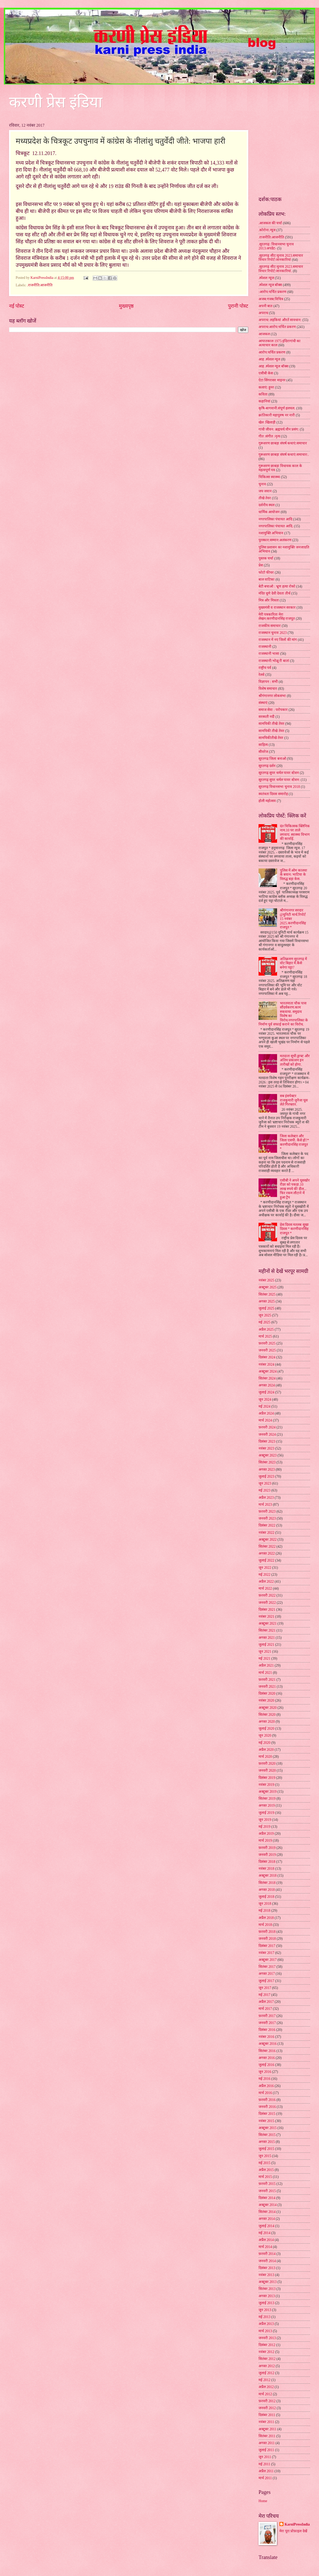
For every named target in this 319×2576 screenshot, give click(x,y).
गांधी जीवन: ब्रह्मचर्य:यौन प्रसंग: (279, 429)
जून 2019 (265, 1820)
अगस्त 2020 (267, 1722)
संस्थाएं (263, 703)
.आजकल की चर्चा (270, 223)
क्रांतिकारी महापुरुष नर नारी (277, 415)
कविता (263, 394)
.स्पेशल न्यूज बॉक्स (270, 285)
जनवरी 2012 (267, 2408)
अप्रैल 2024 (266, 1413)
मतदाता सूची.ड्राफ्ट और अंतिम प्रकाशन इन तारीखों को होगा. (295, 1060)
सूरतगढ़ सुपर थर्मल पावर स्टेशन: (279, 780)
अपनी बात (265, 306)
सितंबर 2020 (267, 1715)
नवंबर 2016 (266, 2037)
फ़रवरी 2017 (267, 2016)
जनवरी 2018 (267, 1939)
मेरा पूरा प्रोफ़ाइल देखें (293, 2531)
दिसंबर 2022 (267, 1525)
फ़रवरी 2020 (267, 1763)
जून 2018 (265, 1904)
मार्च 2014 (265, 2247)
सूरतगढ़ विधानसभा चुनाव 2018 (279, 787)
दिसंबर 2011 (267, 2415)
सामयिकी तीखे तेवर (271, 724)
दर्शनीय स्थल (266, 505)
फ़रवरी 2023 (267, 1511)
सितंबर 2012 (267, 2359)
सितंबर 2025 (267, 1294)
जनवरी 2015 (267, 2191)
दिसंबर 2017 (267, 1946)
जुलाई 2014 (266, 2226)
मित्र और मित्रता (269, 600)
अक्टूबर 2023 (268, 1455)
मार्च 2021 (265, 1673)
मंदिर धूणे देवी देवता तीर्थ (274, 593)
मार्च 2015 (265, 2177)
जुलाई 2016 (266, 2065)
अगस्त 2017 (267, 1974)
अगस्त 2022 (267, 1553)
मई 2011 (264, 2464)
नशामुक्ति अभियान (271, 533)
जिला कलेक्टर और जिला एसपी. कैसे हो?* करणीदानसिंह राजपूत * (294, 1142)
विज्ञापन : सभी (268, 682)
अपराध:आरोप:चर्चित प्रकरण (277, 327)
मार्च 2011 (265, 2478)
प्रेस (261, 565)
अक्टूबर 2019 (268, 1792)
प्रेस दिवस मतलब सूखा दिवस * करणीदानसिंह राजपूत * (294, 1229)
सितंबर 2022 (267, 1546)
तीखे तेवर (265, 498)
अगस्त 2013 (267, 2296)
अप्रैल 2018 (266, 1918)
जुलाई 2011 (266, 2450)
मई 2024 (264, 1406)
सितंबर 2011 (267, 2436)
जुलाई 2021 (266, 1645)
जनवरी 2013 (267, 2338)
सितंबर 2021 (267, 1630)
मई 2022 (264, 1574)
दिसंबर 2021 (267, 1610)
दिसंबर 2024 (267, 1357)
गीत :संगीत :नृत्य (269, 436)
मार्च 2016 (265, 2093)
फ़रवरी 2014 (267, 2254)
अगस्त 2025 (267, 1301)
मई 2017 (264, 1995)
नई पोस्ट (16, 306)
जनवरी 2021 (267, 1686)
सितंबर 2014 (267, 2212)
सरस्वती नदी (266, 717)
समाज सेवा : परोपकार (273, 710)
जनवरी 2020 (267, 1770)
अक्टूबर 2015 (268, 2128)
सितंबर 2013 (267, 2289)
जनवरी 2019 (267, 1855)
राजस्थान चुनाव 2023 (273, 633)
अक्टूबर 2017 (268, 1960)
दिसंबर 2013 (267, 2268)
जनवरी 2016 (267, 2107)
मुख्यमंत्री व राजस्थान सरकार (277, 607)
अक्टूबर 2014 (268, 2205)
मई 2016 (264, 2079)
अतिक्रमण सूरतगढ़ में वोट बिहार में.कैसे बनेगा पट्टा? (293, 963)
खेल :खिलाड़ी (267, 422)
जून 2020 (265, 1735)
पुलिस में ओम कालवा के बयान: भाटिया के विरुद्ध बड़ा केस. (293, 874)
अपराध (263, 313)
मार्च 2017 (265, 2009)
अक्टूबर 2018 (268, 1875)
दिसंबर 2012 (267, 2345)
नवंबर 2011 (266, 2422)
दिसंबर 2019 (267, 1778)
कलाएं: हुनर (266, 387)
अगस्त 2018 (267, 1890)
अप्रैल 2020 (266, 1750)
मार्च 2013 (265, 2331)
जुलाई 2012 (266, 2373)
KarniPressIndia (297, 2524)
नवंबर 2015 (266, 2121)
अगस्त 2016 (267, 2058)
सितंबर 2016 (267, 2051)
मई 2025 (264, 1322)
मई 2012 (264, 2380)
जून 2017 (265, 1988)
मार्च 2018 (265, 1925)
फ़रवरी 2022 (267, 1595)
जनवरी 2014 (267, 2261)
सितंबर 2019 (267, 1798)
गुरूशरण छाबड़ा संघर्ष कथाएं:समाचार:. (284, 454)
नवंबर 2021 (266, 1616)
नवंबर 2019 (266, 1785)
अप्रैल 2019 (266, 1834)
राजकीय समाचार (270, 626)
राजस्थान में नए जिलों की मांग (278, 640)
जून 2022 (265, 1568)
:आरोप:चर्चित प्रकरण (272, 292)
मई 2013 (264, 2317)
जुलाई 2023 (266, 1476)
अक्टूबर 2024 (268, 1371)
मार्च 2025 (265, 1336)
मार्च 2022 (265, 1588)
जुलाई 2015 (266, 2149)
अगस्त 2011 (267, 2443)
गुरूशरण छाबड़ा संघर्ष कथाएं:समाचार (283, 443)
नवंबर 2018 (266, 1869)
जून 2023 (265, 1483)
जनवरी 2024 (267, 1434)
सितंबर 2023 (267, 1462)
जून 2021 (265, 1651)
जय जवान (265, 491)
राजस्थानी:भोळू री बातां (274, 661)
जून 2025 (265, 1315)
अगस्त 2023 (267, 1469)
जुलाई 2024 (266, 1392)
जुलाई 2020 (266, 1728)
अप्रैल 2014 (266, 2240)
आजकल (264, 334)
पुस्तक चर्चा (266, 558)
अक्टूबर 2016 (268, 2044)
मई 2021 (264, 1658)
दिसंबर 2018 (267, 1862)
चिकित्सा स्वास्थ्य (269, 477)
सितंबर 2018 (267, 1883)
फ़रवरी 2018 (267, 1932)
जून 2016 (265, 2072)
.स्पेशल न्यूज (266, 278)
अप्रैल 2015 (266, 2170)
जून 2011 (265, 2457)
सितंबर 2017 (267, 1967)
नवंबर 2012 (266, 2352)
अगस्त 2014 (267, 2219)
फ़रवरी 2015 (267, 2184)
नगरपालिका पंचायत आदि (275, 519)
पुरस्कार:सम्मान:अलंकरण (275, 540)
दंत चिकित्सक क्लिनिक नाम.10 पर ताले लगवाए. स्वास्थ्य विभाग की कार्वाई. (295, 832)
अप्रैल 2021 (266, 1665)
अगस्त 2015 (267, 2142)
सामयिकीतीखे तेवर (271, 738)
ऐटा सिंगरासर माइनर (272, 380)
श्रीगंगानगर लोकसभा (272, 696)
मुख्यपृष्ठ (126, 306)
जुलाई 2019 (266, 1813)
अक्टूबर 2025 (268, 1287)
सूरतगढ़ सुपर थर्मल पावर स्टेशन (279, 773)
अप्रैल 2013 (266, 2324)
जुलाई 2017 (266, 1981)
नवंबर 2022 (266, 1533)
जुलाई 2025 (266, 1308)
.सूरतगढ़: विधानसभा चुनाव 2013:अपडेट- (276, 246)
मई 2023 (264, 1490)
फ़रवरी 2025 (267, 1343)
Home (263, 2501)
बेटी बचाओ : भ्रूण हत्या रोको (277, 586)
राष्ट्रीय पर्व (265, 668)
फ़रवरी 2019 (267, 1848)
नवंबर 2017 (266, 1953)
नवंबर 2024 (266, 1364)
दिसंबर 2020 (267, 1693)
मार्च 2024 (265, 1420)
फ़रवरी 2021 (267, 1680)
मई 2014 (264, 2233)
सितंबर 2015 (267, 2135)
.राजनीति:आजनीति (39, 285)
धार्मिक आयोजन (269, 512)
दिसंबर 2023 (267, 1441)
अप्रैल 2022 (266, 1581)
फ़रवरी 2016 (267, 2100)
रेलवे (261, 675)
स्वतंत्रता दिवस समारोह (273, 794)
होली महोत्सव (267, 801)
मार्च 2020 (265, 1757)
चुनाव (262, 484)
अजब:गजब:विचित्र (271, 299)
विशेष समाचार (268, 689)
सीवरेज (263, 752)
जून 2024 (265, 1399)
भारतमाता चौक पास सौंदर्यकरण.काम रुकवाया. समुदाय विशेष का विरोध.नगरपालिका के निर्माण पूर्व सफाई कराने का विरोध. (283, 1014)
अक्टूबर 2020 (268, 1708)
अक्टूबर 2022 (268, 1539)
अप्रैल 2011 (266, 2471)
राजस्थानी (265, 647)
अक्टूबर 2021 (268, 1623)
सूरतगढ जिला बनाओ (272, 759)
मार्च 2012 (265, 2394)
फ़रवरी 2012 (267, 2401)
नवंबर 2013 (266, 2275)
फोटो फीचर (266, 572)
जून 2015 (265, 2156)
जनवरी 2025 (267, 1350)
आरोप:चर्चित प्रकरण (272, 352)
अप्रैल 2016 (266, 2086)
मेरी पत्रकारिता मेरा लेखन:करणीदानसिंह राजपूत (277, 617)
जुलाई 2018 (266, 1897)
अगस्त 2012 (267, 2366)
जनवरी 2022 (267, 1603)
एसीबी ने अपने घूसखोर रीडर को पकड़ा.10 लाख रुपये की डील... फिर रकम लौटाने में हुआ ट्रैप (295, 1188)
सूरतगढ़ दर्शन (267, 766)
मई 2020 (264, 1743)
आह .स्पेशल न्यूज (269, 359)
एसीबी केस (266, 373)
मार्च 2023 (265, 1504)
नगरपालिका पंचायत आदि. (276, 526)
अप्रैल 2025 (266, 1329)
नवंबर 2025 (266, 1280)
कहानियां (264, 401)
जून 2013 (265, 2310)
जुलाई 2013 (266, 2303)
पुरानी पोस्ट (238, 306)
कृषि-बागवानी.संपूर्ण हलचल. (277, 408)
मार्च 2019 (265, 1840)
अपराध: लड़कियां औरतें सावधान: (280, 320)
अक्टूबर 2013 (268, 2282)
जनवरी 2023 (267, 1518)
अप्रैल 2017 (266, 2002)
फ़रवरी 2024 (267, 1427)
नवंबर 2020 (266, 1700)
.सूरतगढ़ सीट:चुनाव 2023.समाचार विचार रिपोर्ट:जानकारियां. (281, 269)
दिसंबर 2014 (267, 2198)
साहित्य (263, 745)
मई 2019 (264, 1827)
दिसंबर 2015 (267, 2114)
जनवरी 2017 (267, 2023)
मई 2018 (264, 1910)
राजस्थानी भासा (269, 654)
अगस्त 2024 (267, 1385)
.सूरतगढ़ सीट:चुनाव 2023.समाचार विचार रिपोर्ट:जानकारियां (281, 258)
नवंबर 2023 (266, 1448)
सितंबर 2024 (267, 1378)
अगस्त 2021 (267, 1638)
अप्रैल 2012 (266, 2387)
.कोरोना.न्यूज (267, 230)
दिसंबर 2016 (267, 2030)
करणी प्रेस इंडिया (55, 102)
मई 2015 (264, 2163)
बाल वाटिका (266, 579)
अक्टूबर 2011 (268, 2429)
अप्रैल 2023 (266, 1498)
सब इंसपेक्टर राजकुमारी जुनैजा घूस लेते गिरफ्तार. (294, 1100)
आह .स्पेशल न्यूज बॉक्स (273, 366)
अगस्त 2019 (267, 1805)
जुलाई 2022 (266, 1560)
